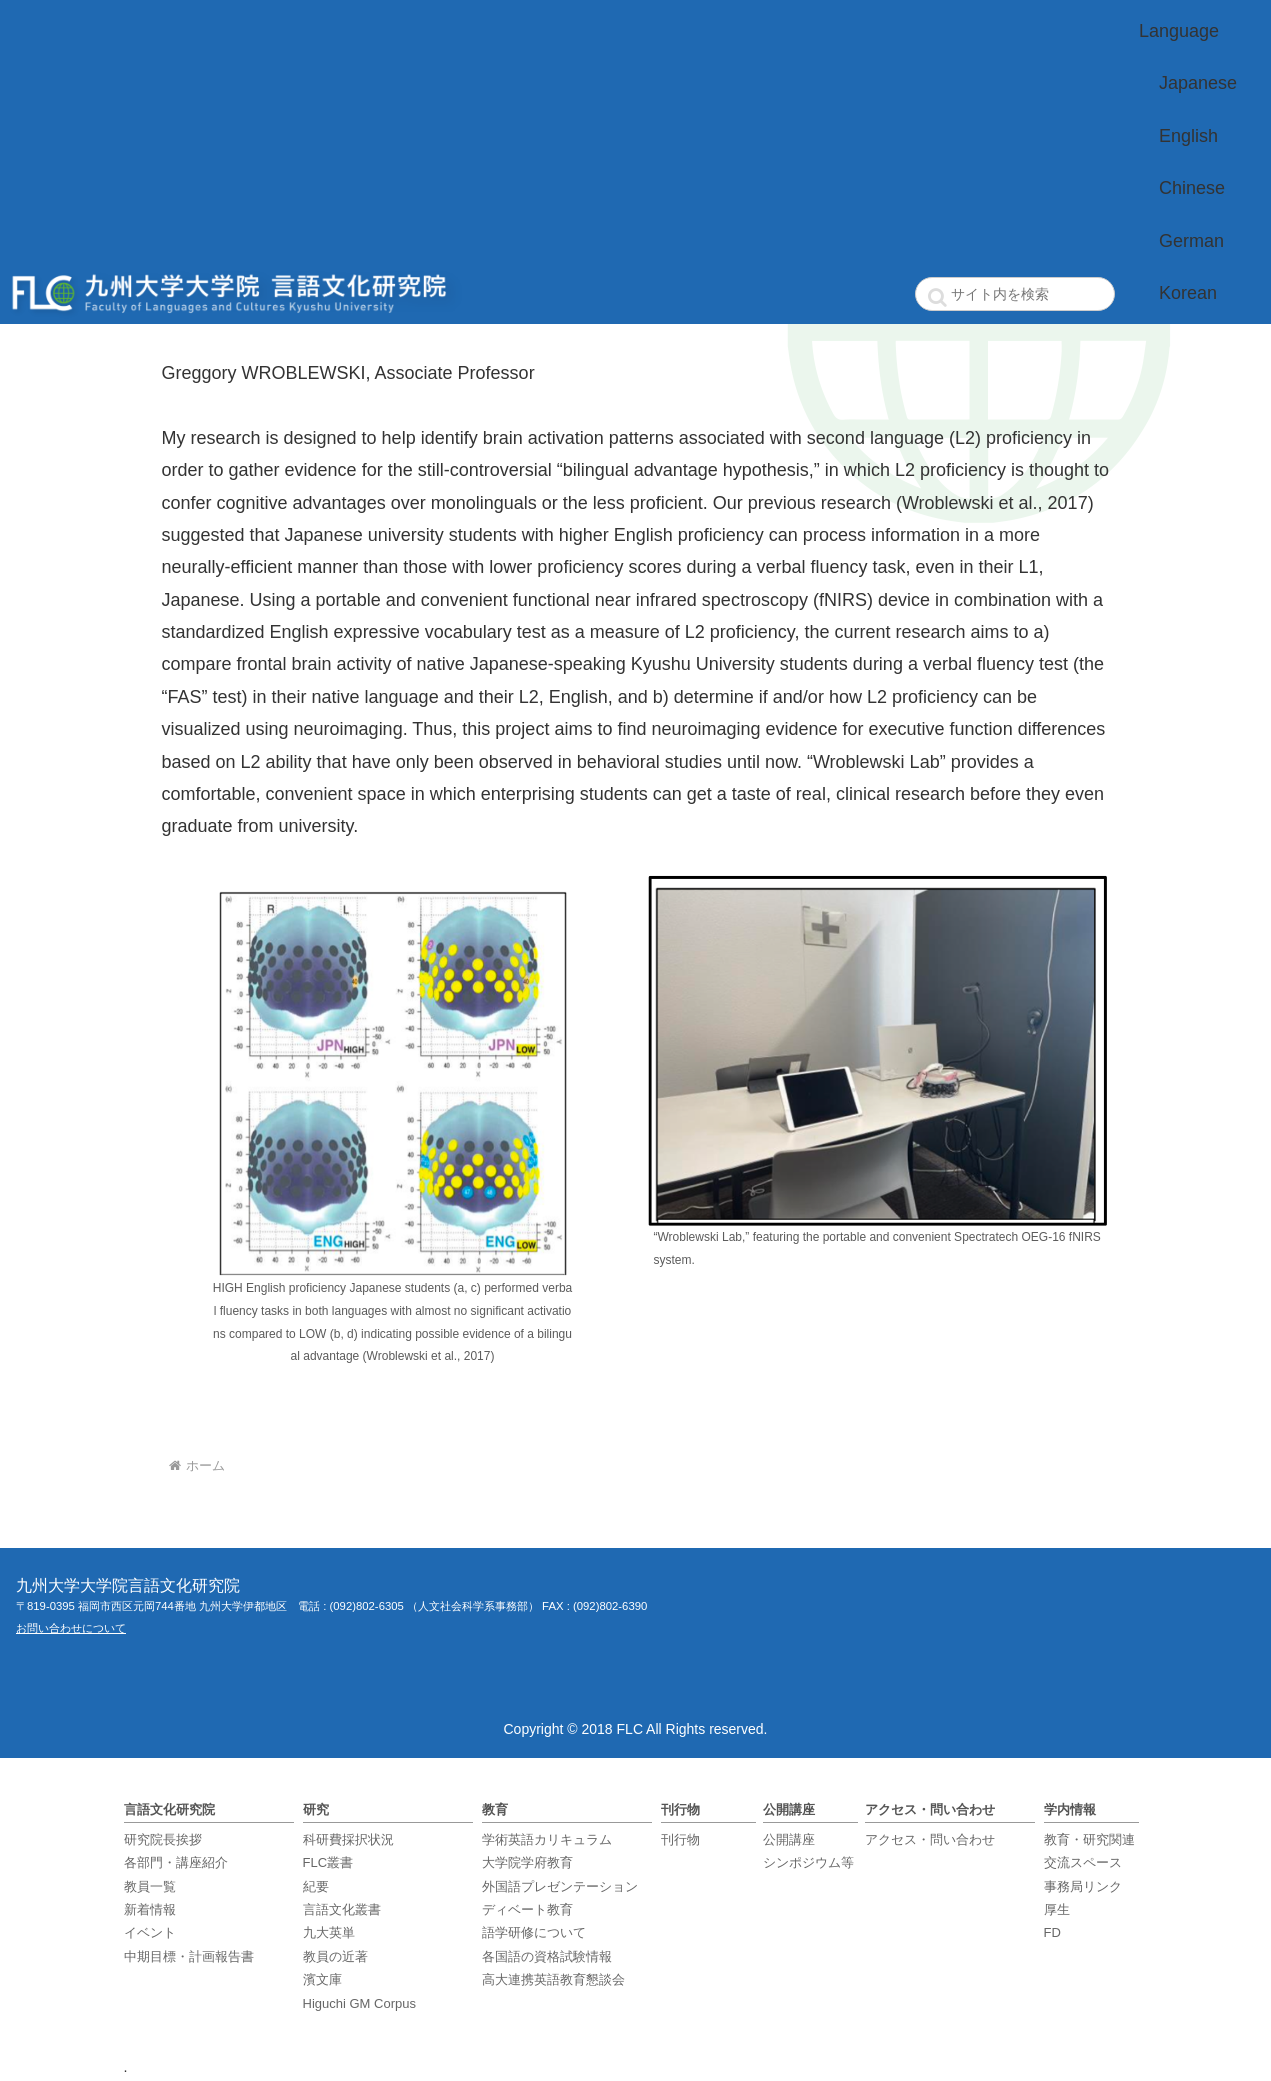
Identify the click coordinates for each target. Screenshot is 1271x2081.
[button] (938, 297)
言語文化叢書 (342, 1909)
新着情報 (150, 1909)
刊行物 (680, 1839)
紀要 (316, 1886)
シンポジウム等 (808, 1862)
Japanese (1198, 83)
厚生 (1057, 1909)
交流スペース (1083, 1862)
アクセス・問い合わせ (930, 1839)
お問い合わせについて (71, 1628)
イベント (150, 1932)
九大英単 (329, 1932)
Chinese (1192, 188)
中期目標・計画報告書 (189, 1956)
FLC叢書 (328, 1862)
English (1188, 136)
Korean (1188, 293)
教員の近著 (335, 1956)
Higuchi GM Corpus (359, 2003)
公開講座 (789, 1839)
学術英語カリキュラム (547, 1839)
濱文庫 (322, 1979)
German (1191, 241)
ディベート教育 (527, 1909)
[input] (1015, 294)
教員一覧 (150, 1886)
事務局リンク (1083, 1886)
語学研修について (534, 1932)
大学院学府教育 (527, 1862)
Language (1179, 31)
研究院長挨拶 (163, 1839)
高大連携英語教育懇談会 (553, 1979)
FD (1052, 1932)
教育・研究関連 (1089, 1839)
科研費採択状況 (348, 1839)
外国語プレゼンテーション (560, 1886)
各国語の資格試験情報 (547, 1956)
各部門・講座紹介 (176, 1862)
